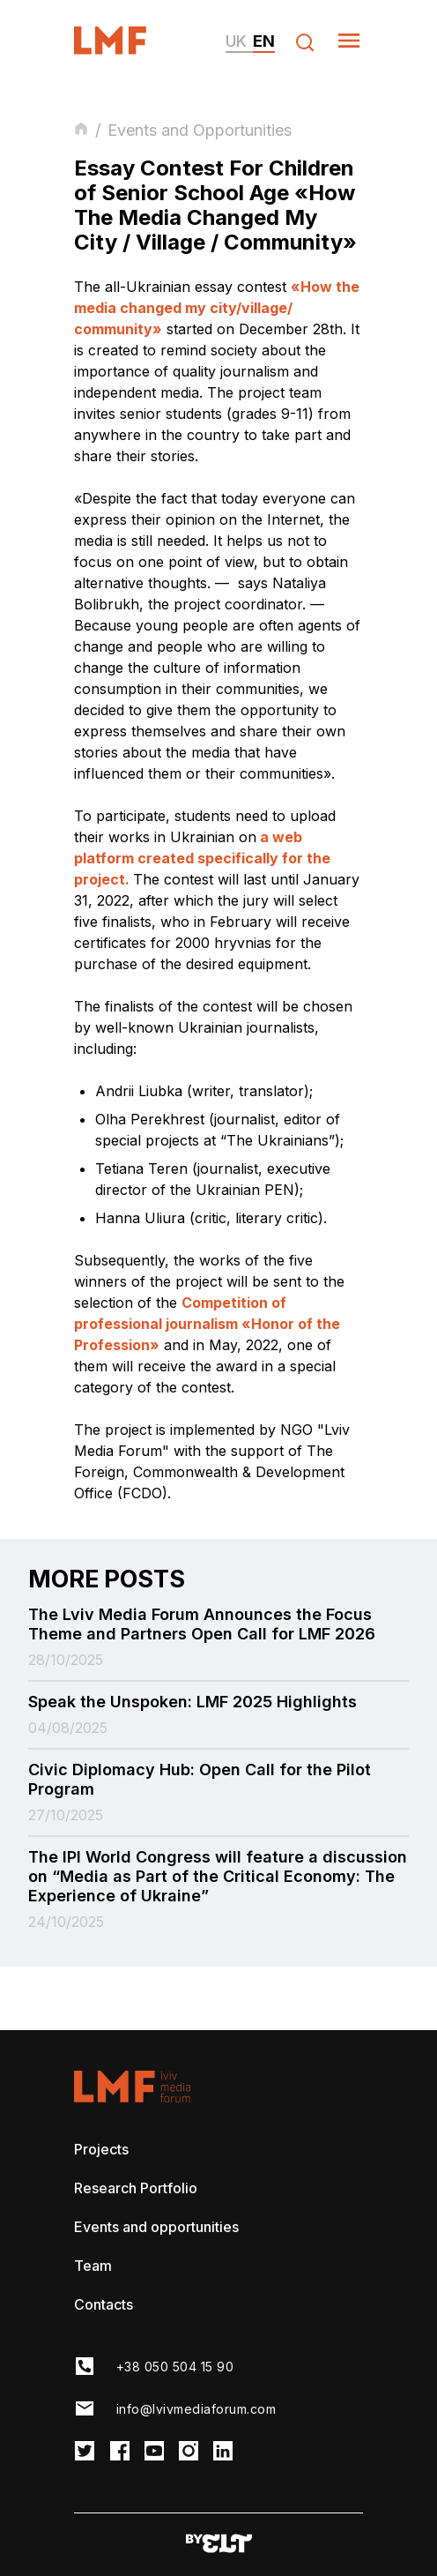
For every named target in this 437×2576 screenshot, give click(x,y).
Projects (101, 2149)
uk (236, 41)
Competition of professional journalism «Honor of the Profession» (207, 1324)
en (264, 41)
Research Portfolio (135, 2188)
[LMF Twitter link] (84, 2452)
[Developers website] (219, 2544)
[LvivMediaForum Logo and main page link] (126, 49)
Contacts (103, 2304)
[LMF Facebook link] (119, 2452)
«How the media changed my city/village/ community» (216, 308)
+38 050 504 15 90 (174, 2366)
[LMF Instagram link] (188, 2452)
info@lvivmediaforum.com (196, 2408)
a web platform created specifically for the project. (202, 858)
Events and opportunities (156, 2227)
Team (93, 2265)
